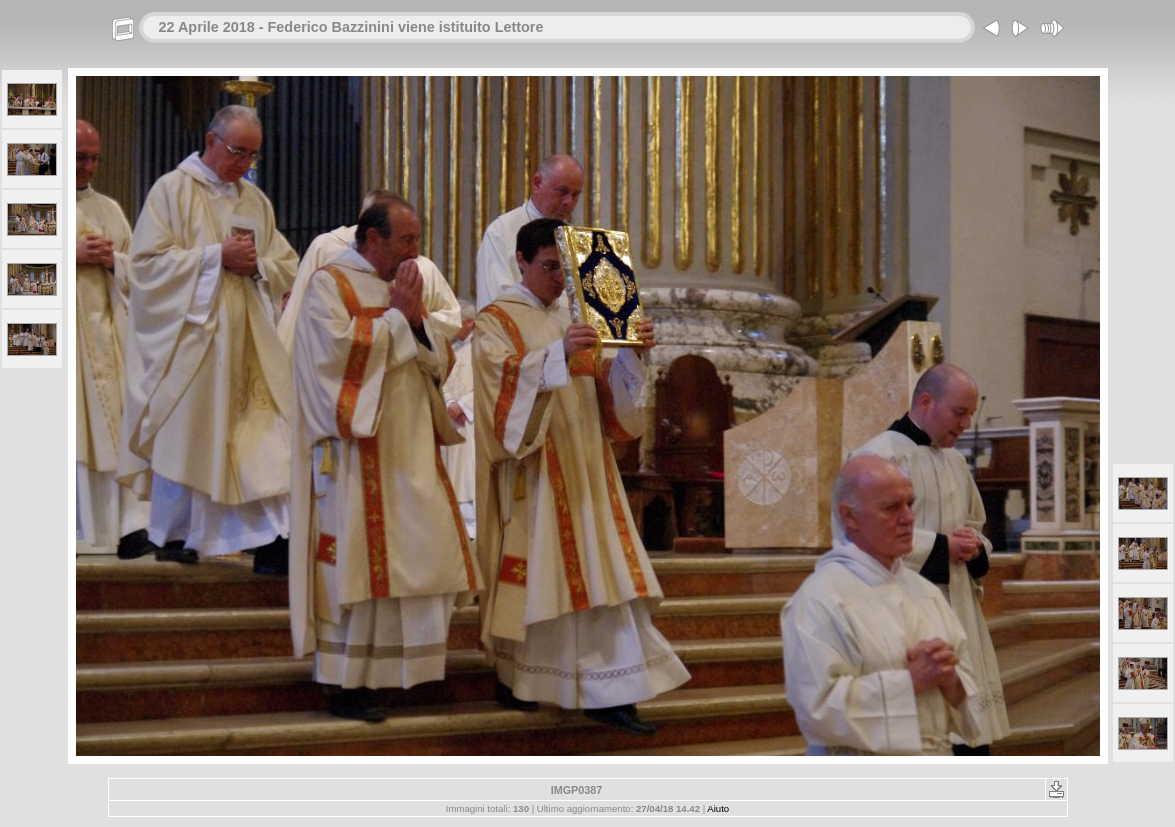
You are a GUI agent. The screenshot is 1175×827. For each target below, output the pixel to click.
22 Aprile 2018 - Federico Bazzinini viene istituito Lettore (351, 27)
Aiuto (718, 808)
